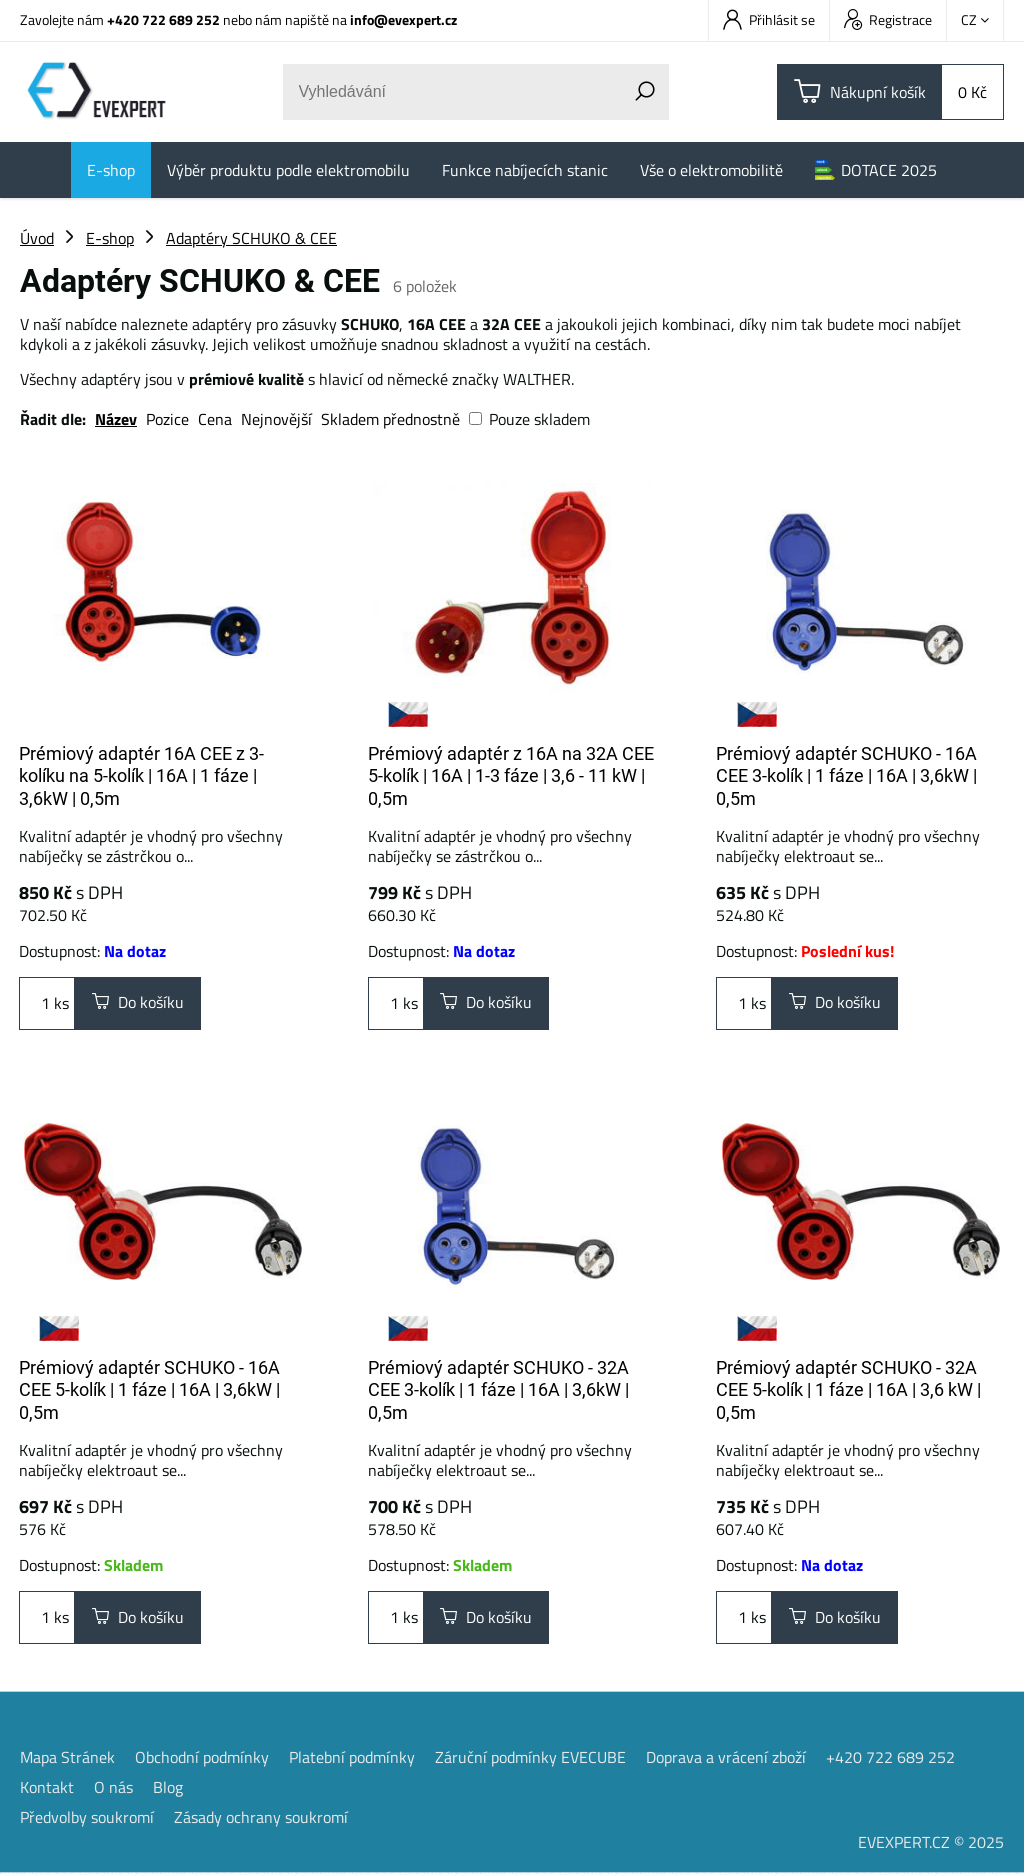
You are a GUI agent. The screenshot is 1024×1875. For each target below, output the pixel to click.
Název (116, 419)
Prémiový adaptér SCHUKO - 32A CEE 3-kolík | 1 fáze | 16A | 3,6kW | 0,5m (498, 1391)
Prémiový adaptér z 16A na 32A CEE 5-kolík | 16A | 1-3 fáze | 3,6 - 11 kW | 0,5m (511, 776)
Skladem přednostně (390, 419)
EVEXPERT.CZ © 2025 (931, 1844)
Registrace (888, 19)
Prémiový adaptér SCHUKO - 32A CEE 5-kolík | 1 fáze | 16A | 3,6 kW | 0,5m (848, 1391)
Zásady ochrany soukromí (261, 1819)
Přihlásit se (769, 19)
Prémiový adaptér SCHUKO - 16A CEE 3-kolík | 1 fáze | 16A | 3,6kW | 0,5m (846, 776)
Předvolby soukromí (87, 1819)
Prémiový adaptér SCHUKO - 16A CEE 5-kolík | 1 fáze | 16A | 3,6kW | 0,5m (149, 1391)
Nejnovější (276, 419)
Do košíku (138, 1004)
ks (47, 1004)
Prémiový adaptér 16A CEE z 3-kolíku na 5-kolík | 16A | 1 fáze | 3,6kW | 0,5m (141, 776)
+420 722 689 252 (163, 19)
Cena (215, 419)
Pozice (167, 419)
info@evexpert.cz (403, 19)
